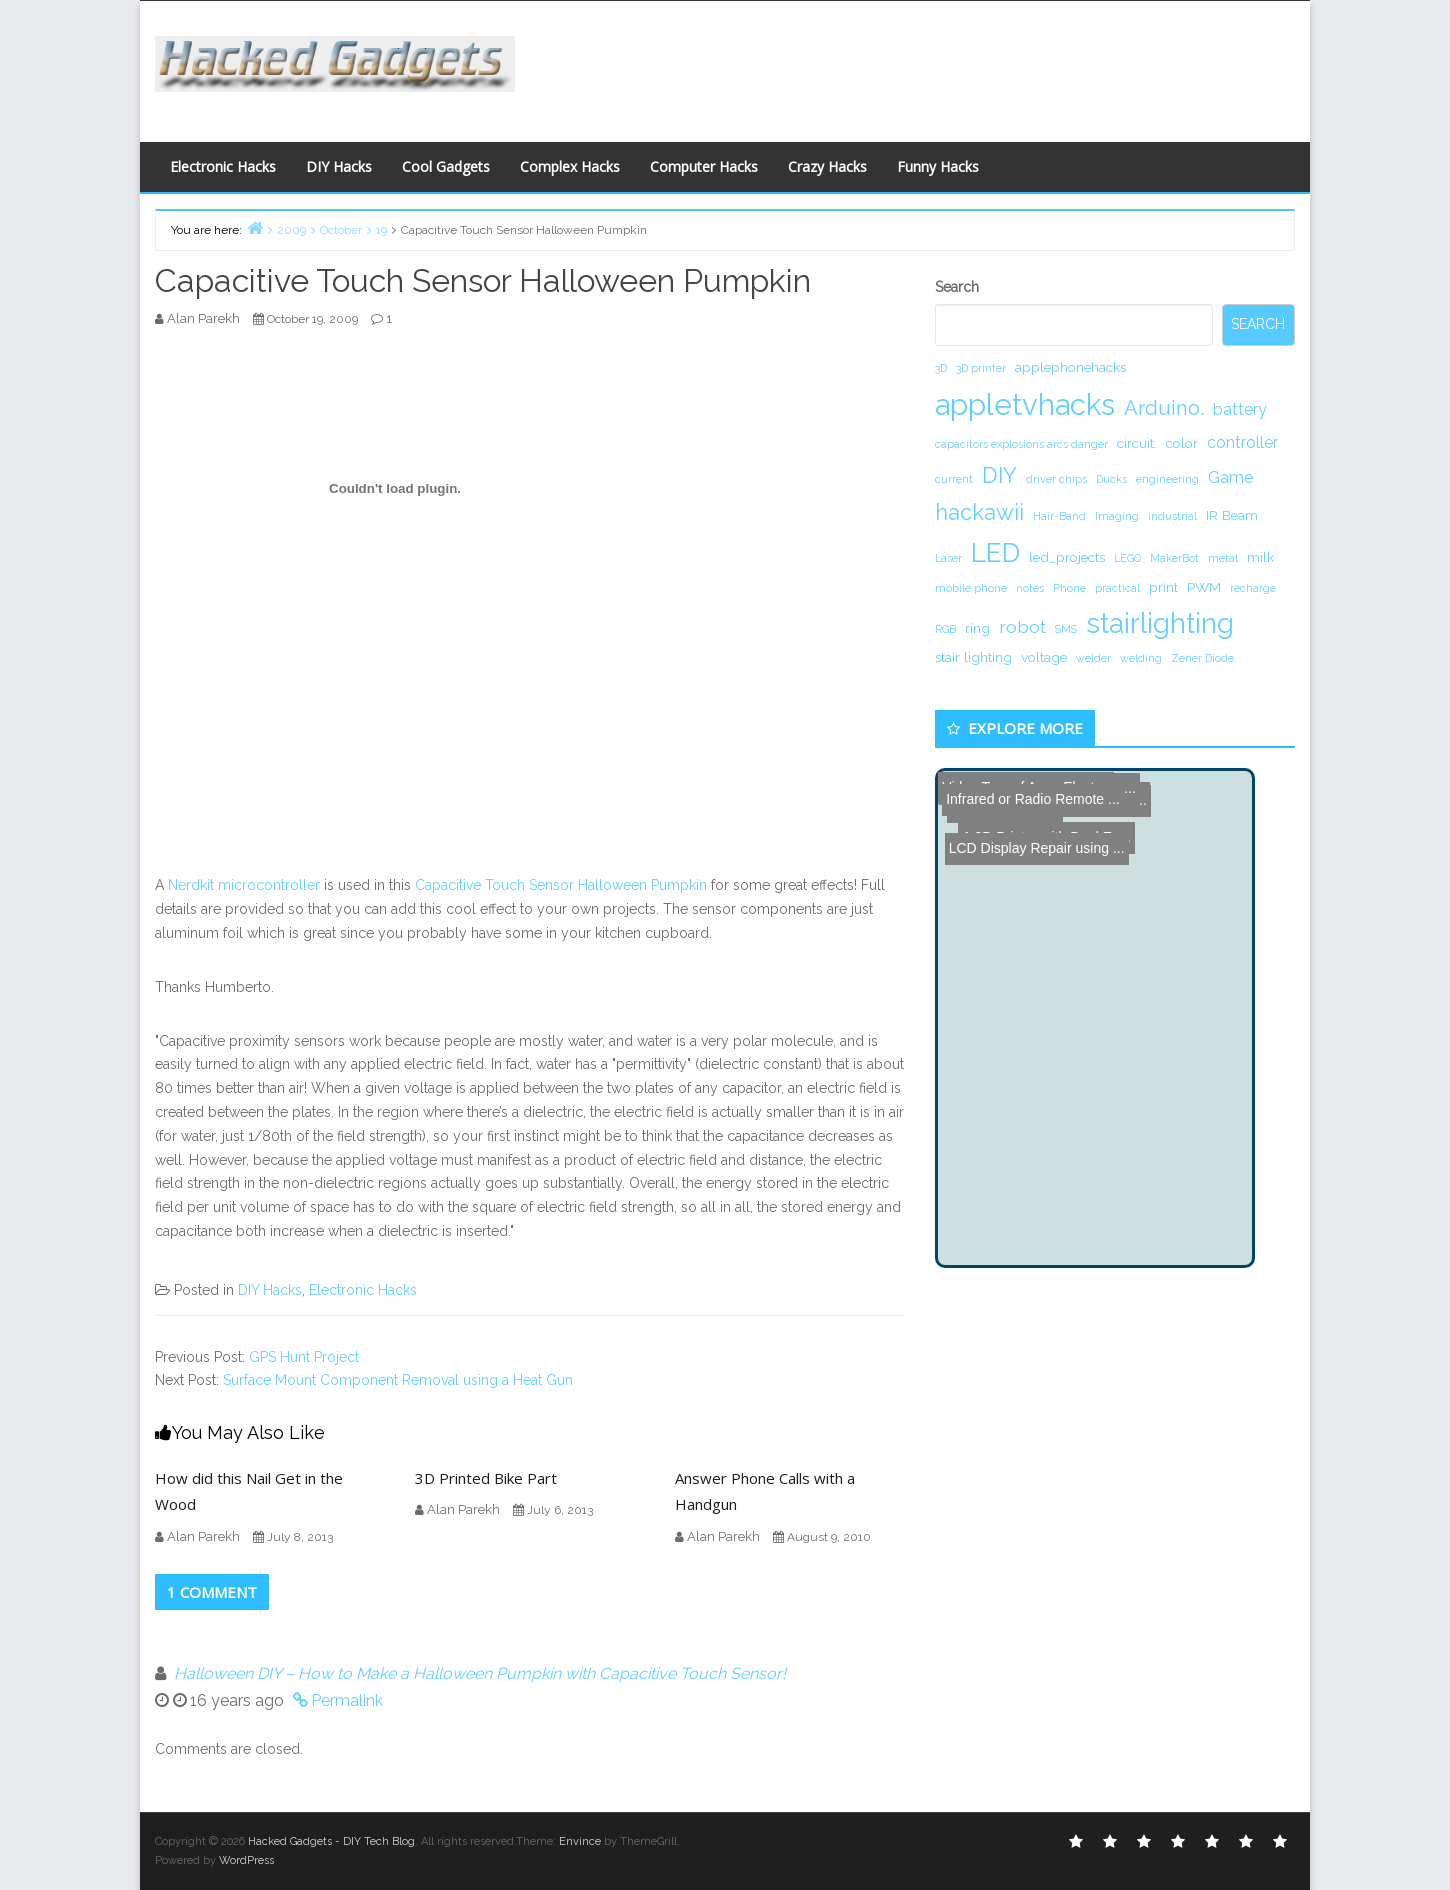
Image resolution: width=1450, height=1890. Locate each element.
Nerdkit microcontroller (244, 885)
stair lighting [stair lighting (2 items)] (973, 657)
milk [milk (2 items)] (1260, 557)
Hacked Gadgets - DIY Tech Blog (331, 1841)
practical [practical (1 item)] (1117, 588)
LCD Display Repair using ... (1032, 809)
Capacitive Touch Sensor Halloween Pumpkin (561, 885)
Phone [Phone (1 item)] (1069, 588)
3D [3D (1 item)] (941, 368)
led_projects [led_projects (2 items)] (1067, 557)
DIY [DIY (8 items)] (999, 475)
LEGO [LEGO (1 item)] (1127, 558)
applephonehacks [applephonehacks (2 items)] (1070, 367)
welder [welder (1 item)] (1093, 658)
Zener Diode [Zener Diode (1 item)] (1202, 658)
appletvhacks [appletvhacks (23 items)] (1025, 404)
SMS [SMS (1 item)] (1066, 629)
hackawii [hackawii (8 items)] (979, 512)
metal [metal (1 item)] (1223, 558)
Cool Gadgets (446, 166)
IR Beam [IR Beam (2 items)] (1232, 515)
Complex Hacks (570, 166)
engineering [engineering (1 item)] (1167, 479)
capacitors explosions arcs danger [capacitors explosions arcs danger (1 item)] (1021, 444)
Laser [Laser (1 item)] (948, 558)
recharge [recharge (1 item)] (1253, 588)
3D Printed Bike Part (486, 1478)
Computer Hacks (704, 166)
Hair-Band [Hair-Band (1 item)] (1059, 516)
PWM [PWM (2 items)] (1204, 587)
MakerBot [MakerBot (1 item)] (1174, 558)
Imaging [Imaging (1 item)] (1117, 516)
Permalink (347, 1700)
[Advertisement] (920, 66)
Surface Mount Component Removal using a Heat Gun (398, 1380)
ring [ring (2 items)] (977, 628)
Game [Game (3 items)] (1230, 477)
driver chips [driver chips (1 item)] (1056, 479)
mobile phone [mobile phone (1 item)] (971, 588)
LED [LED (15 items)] (995, 552)
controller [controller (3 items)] (1242, 442)
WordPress (246, 1860)
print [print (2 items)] (1163, 587)
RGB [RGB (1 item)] (945, 629)
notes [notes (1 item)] (1030, 588)
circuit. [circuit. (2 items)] (1137, 443)
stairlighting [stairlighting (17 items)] (1160, 623)
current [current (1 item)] (954, 479)
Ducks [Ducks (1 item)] (1111, 479)
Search (957, 287)
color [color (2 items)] (1182, 443)
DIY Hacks (339, 166)
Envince (580, 1841)
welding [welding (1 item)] (1141, 658)
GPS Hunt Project (304, 1357)
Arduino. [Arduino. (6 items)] (1164, 408)
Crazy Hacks (827, 166)
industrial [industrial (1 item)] (1172, 516)
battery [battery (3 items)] (1240, 409)
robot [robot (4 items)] (1022, 626)
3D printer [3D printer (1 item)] (981, 368)
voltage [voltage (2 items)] (1044, 657)
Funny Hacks (938, 166)
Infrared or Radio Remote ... (1029, 786)
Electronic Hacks (223, 166)
